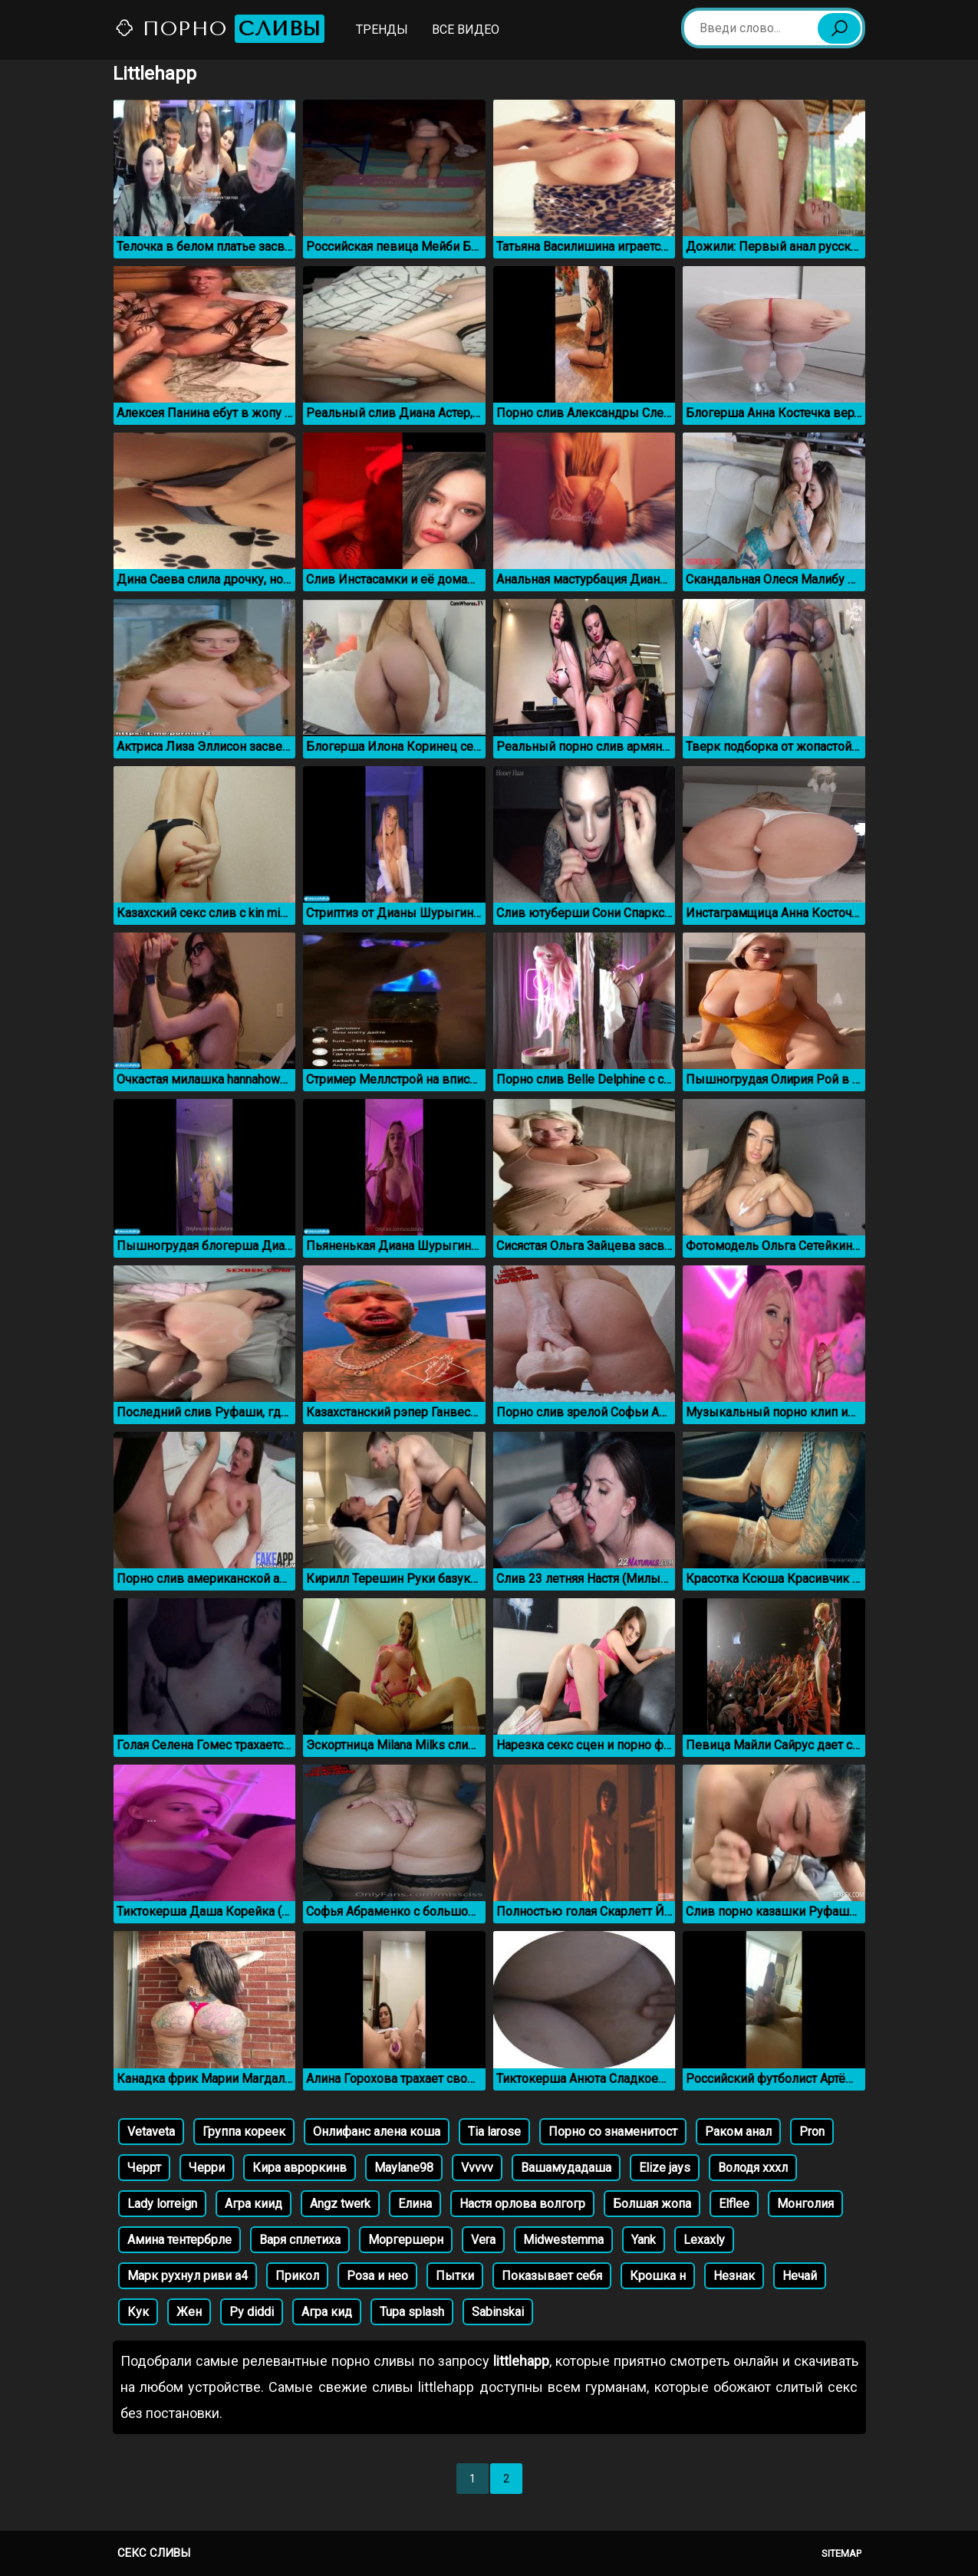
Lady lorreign (162, 2203)
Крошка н (658, 2275)
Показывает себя (552, 2275)
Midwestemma (563, 2239)
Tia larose (494, 2131)
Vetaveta (151, 2131)
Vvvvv (477, 2167)
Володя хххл (753, 2167)
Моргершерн (405, 2239)
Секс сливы (153, 2553)
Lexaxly (704, 2239)
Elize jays (664, 2167)
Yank (643, 2239)
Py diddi (251, 2312)
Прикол (297, 2275)
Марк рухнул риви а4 (187, 2275)
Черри (207, 2167)
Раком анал (738, 2131)
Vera (483, 2239)
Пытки (455, 2275)
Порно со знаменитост (612, 2131)
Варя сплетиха (300, 2239)
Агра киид (253, 2203)
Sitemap (841, 2553)
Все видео (465, 29)
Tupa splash (412, 2312)
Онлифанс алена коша (376, 2131)
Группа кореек (244, 2131)
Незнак (734, 2275)
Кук (138, 2312)
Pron (812, 2131)
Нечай (799, 2275)
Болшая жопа (652, 2203)
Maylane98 (403, 2167)
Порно (219, 29)
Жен (189, 2312)
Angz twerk (340, 2203)
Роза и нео (377, 2275)
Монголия (805, 2203)
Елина (415, 2203)
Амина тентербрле (179, 2239)
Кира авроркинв (299, 2167)
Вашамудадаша (566, 2167)
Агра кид (326, 2312)
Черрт (144, 2167)
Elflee (734, 2203)
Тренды (382, 29)
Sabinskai (498, 2312)
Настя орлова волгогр (522, 2203)
